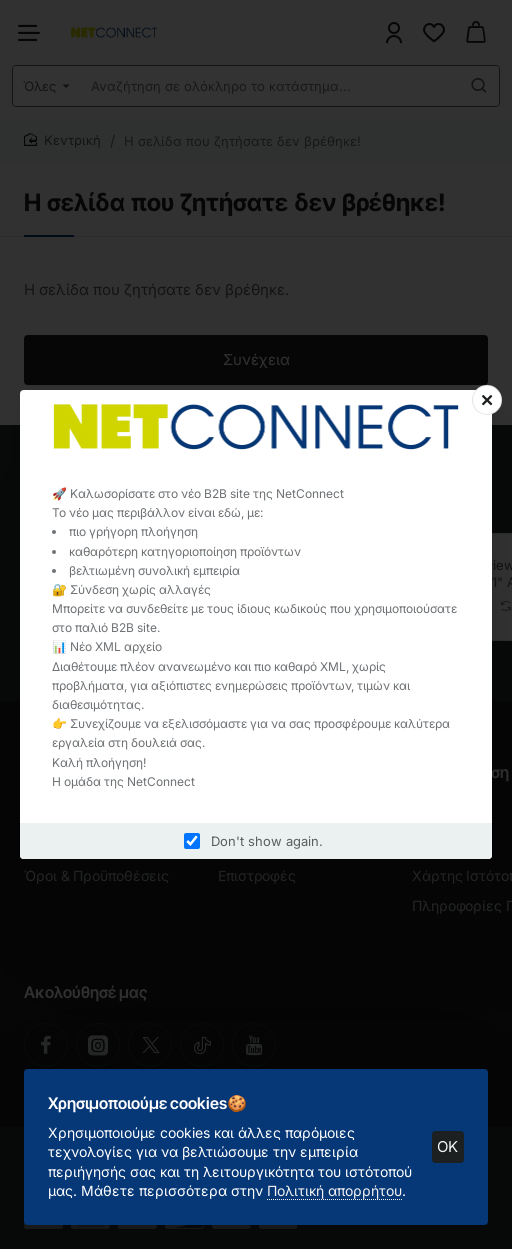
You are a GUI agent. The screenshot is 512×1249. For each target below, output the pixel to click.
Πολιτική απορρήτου (342, 1182)
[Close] (487, 400)
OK (440, 1138)
